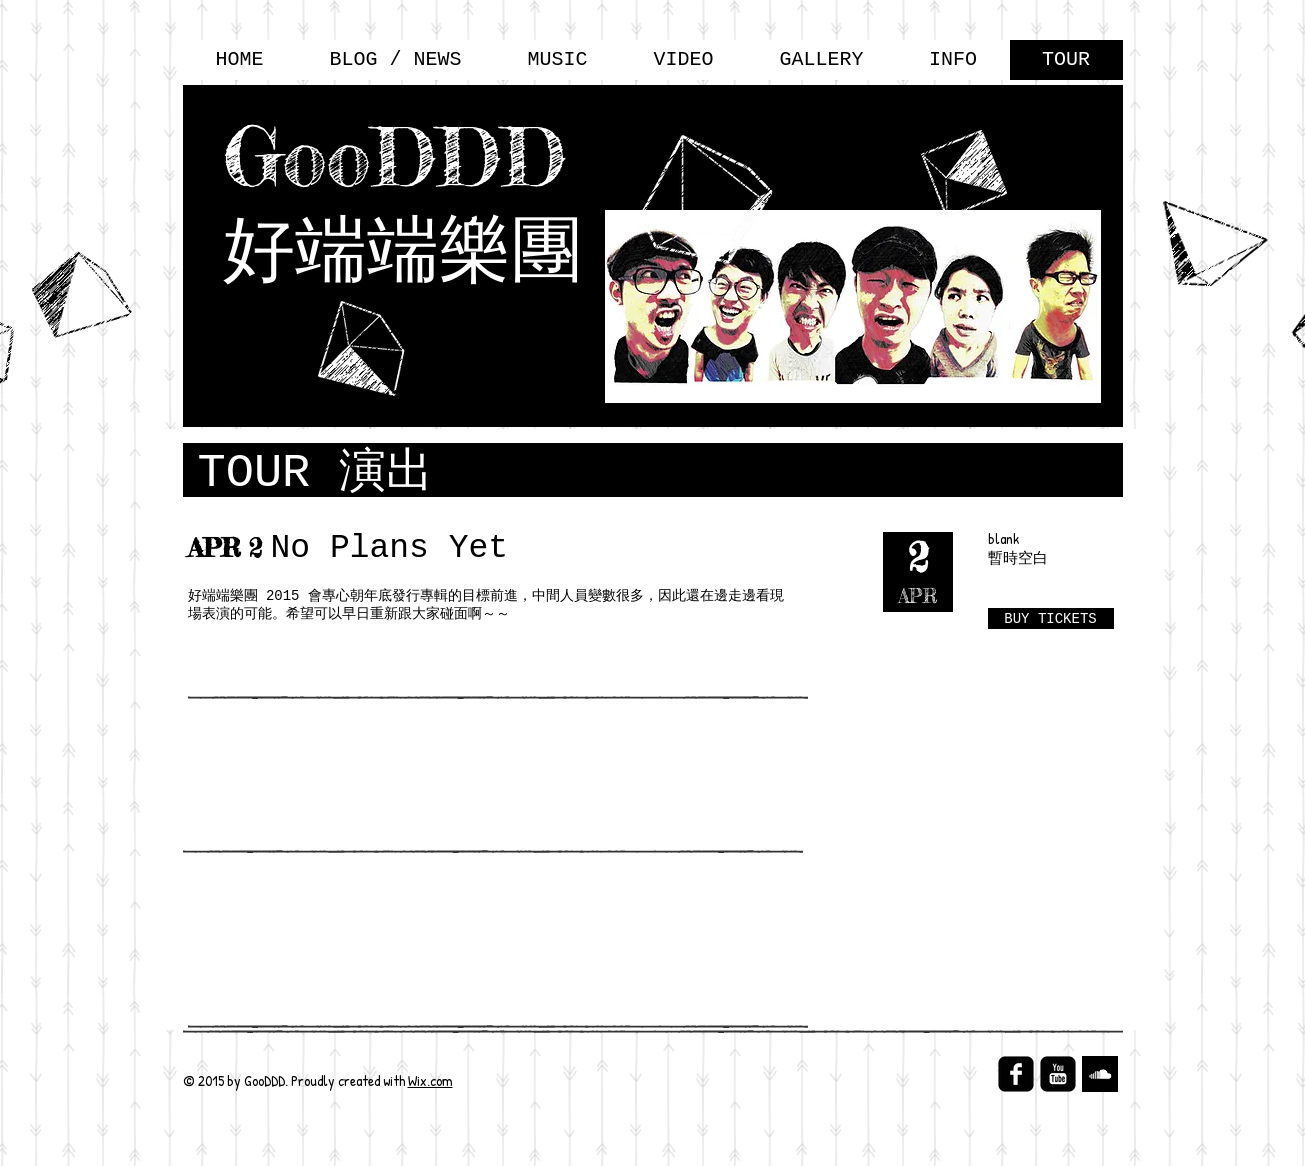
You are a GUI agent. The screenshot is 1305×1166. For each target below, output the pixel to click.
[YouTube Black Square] (1058, 1074)
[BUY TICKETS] (1051, 618)
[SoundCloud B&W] (1100, 1074)
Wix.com (430, 1080)
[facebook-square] (1016, 1074)
